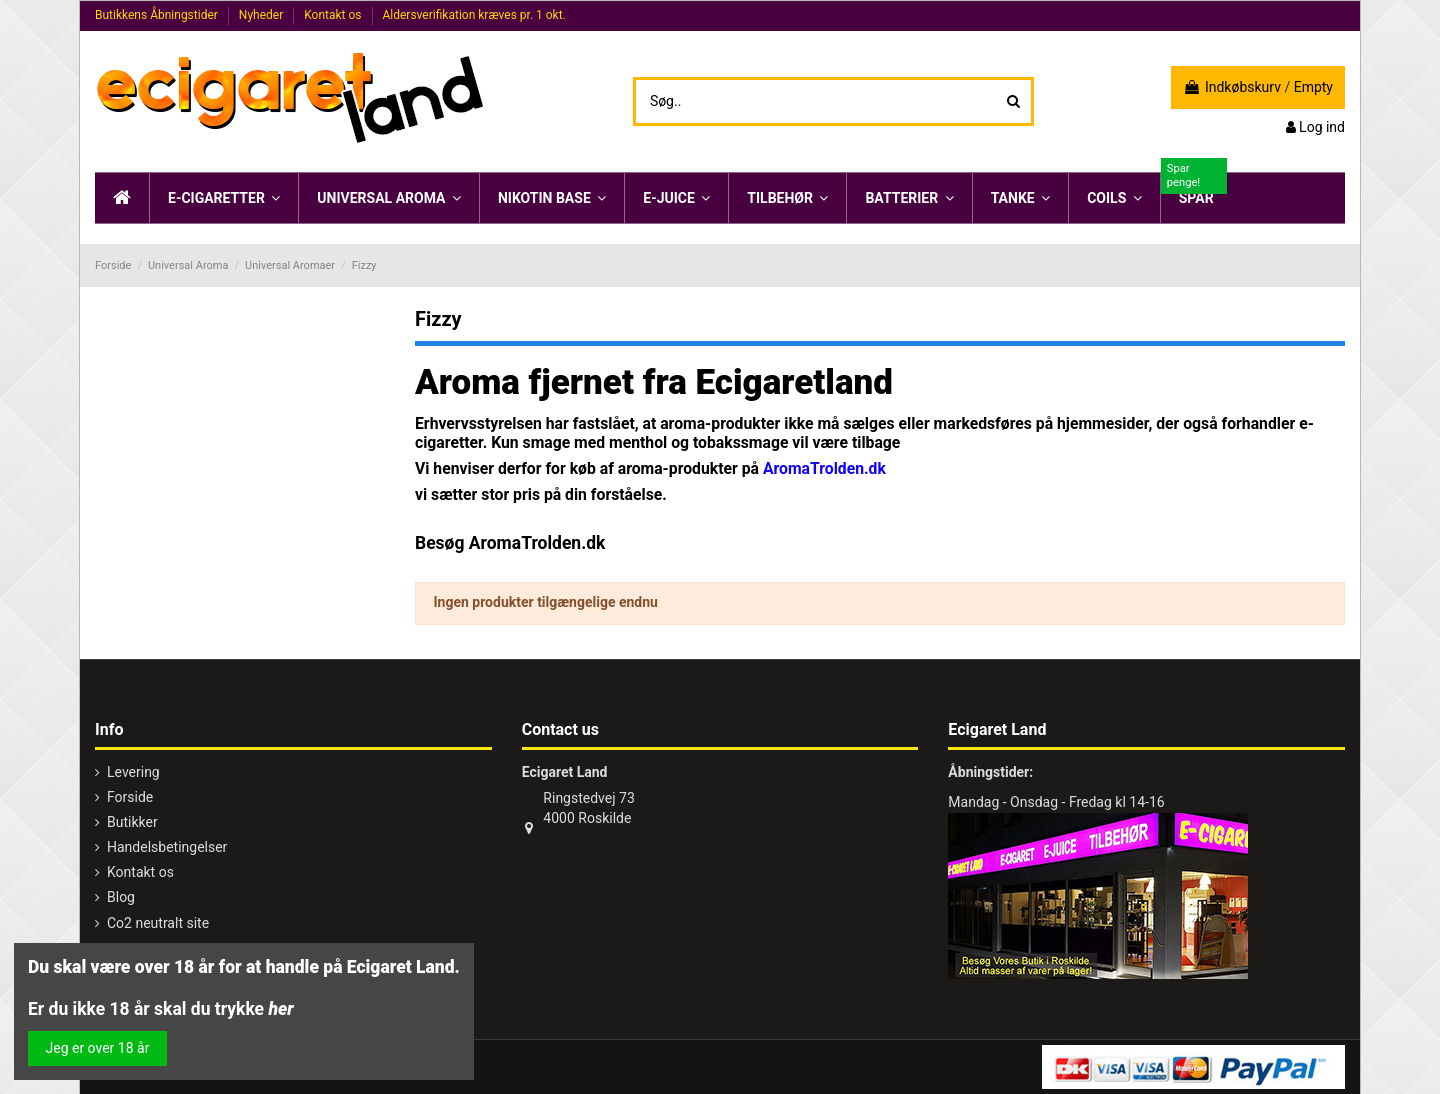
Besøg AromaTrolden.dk (510, 543)
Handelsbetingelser (167, 847)
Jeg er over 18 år (98, 1048)
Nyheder (262, 15)
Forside (130, 797)
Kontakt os (334, 15)
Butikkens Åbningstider (158, 15)
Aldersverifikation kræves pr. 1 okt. (473, 15)
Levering (133, 772)
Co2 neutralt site (158, 923)
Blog (121, 897)
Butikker (132, 822)
